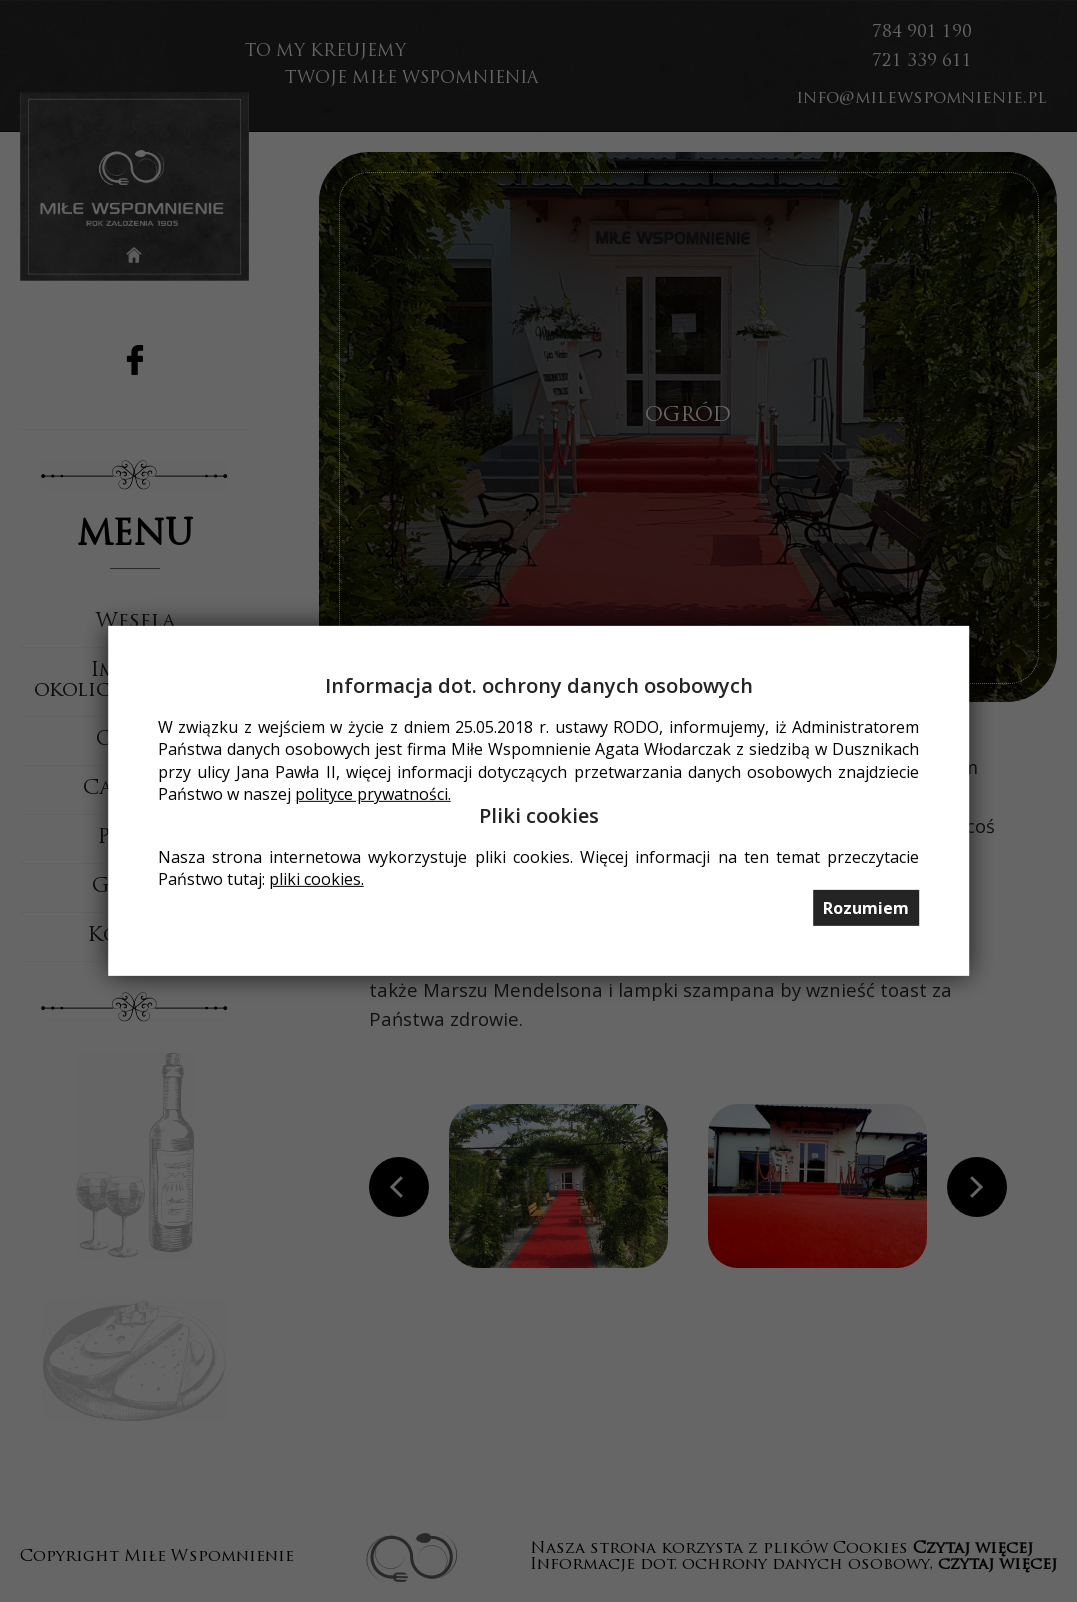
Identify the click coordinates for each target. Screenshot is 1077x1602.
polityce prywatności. (373, 794)
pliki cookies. (316, 879)
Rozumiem (866, 908)
